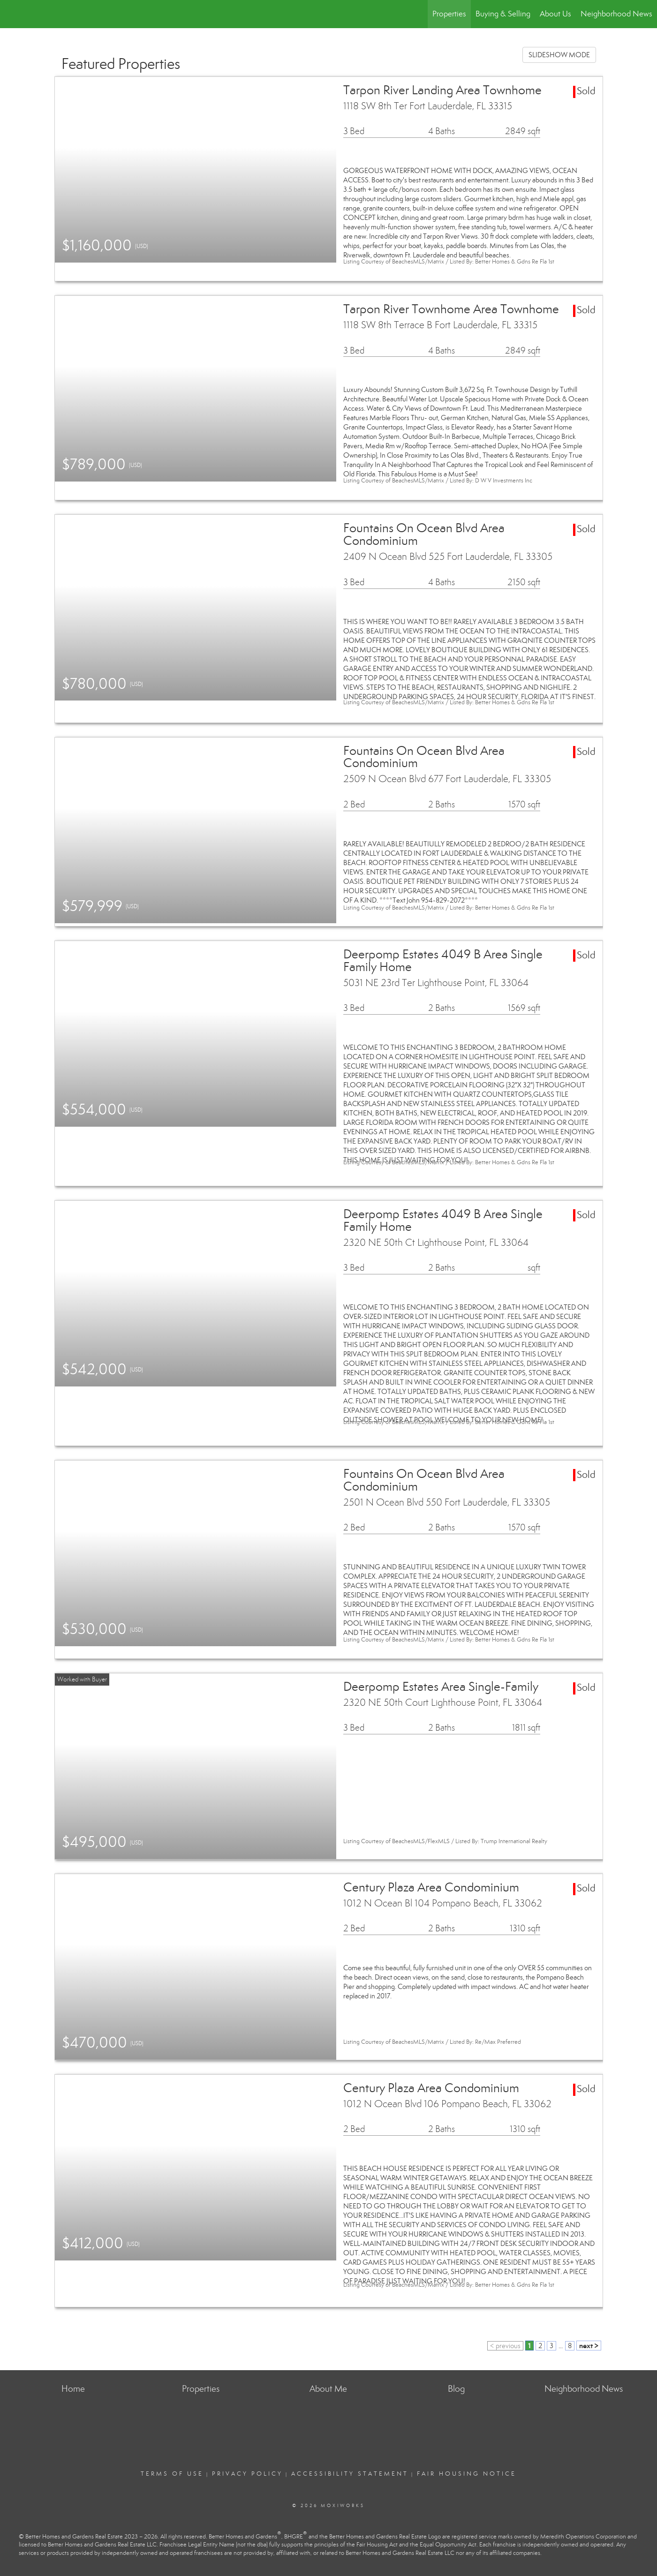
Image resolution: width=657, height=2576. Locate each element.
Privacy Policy (247, 2474)
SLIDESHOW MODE (559, 55)
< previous (505, 2346)
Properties (449, 14)
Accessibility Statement (349, 2474)
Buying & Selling (503, 14)
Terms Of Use (172, 2474)
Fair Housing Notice (466, 2474)
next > (588, 2345)
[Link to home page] (12, 14)
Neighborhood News (616, 14)
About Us (555, 14)
